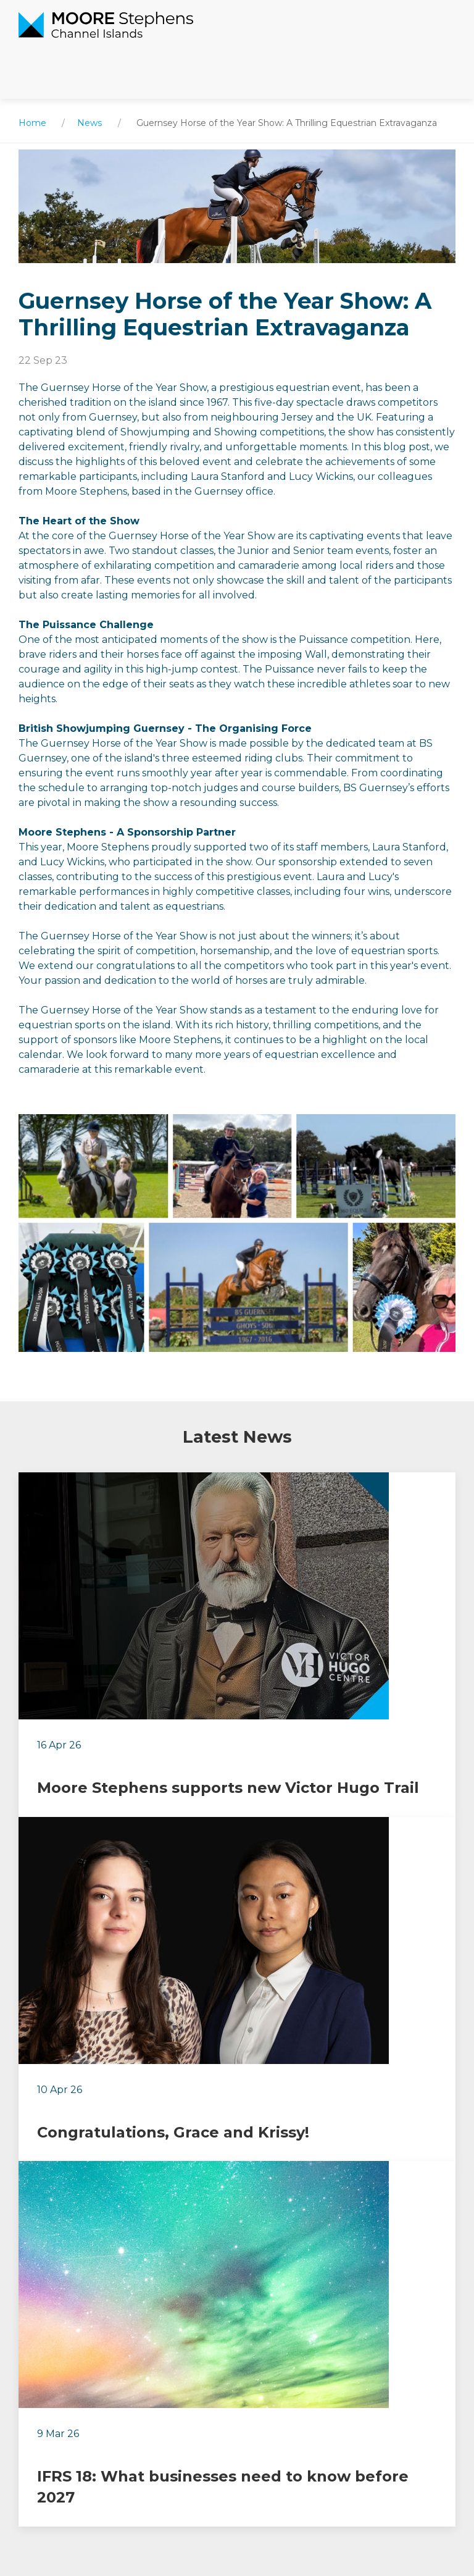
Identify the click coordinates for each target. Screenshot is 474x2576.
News (89, 122)
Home (32, 122)
